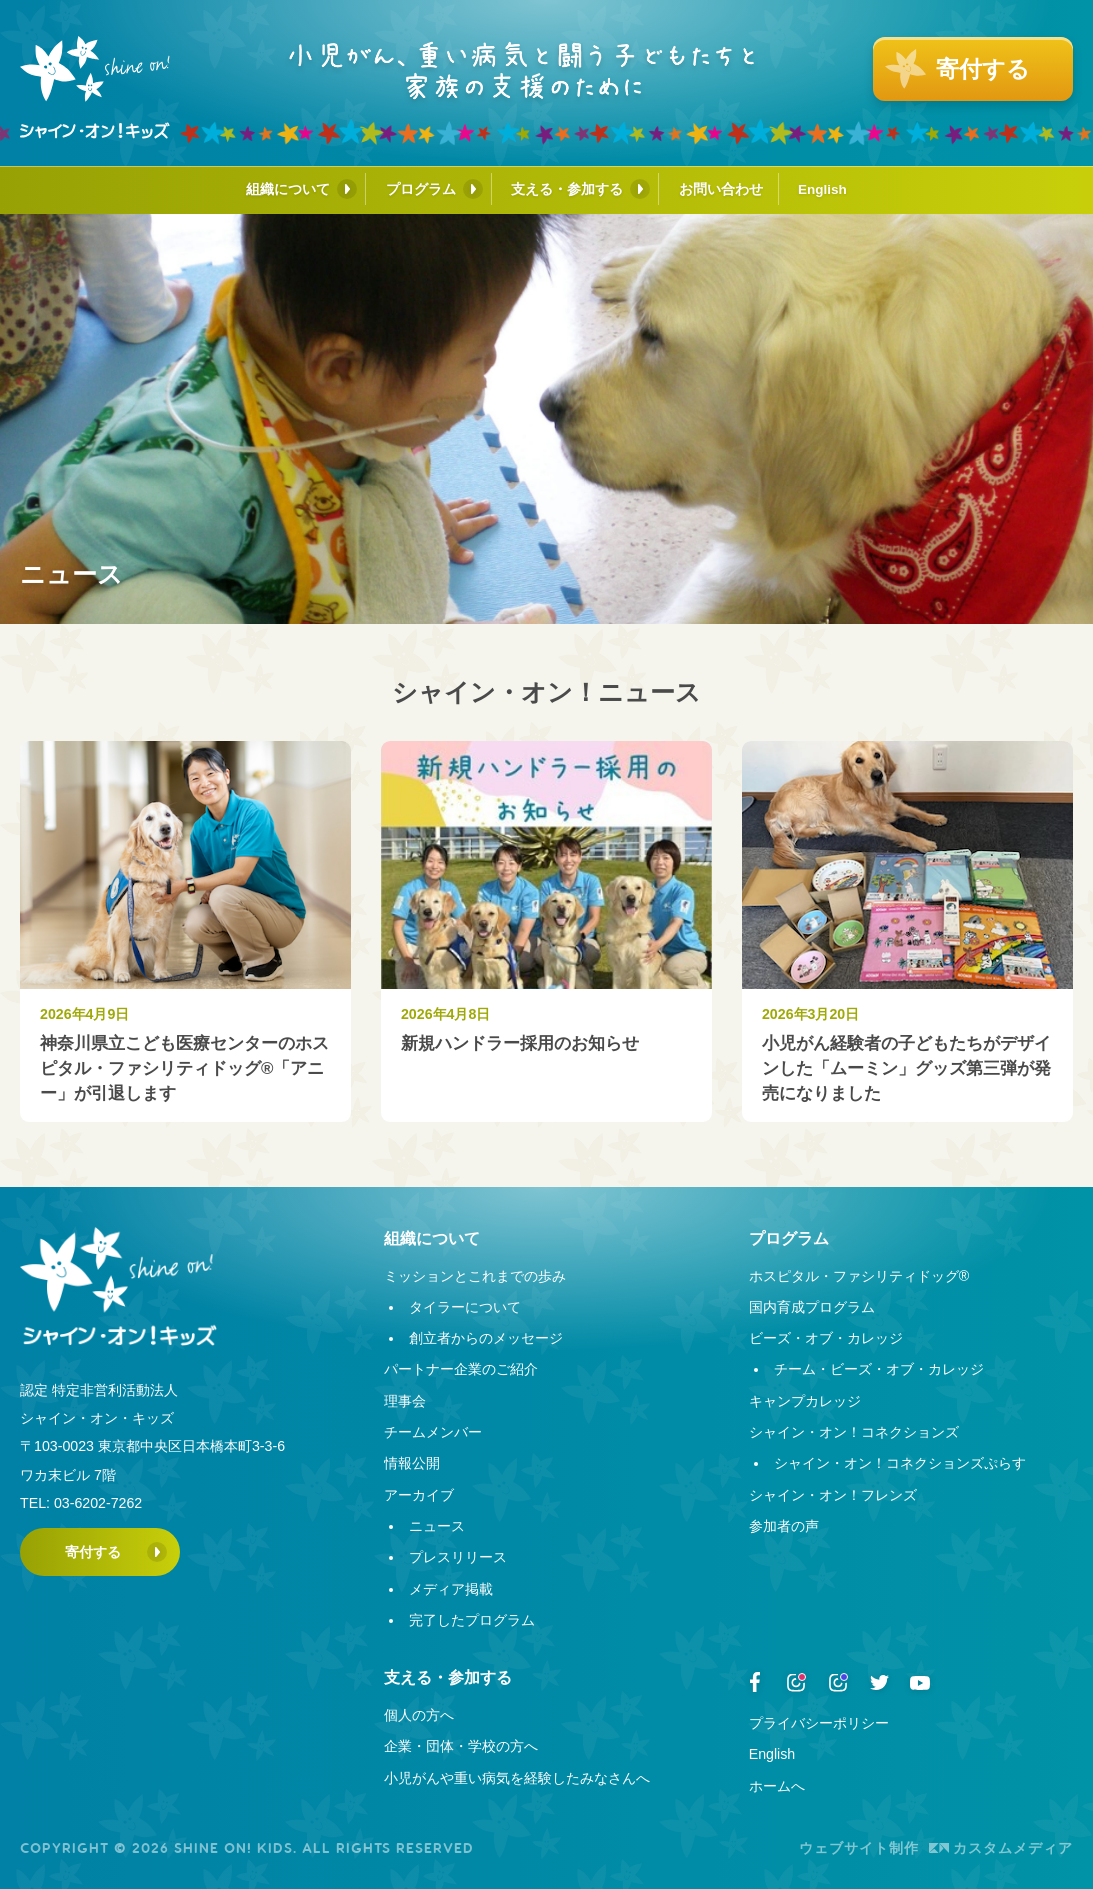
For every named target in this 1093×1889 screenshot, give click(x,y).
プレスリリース (458, 1557)
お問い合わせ (721, 189)
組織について (288, 189)
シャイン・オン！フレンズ (833, 1495)
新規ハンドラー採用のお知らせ (520, 1043)
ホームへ (777, 1786)
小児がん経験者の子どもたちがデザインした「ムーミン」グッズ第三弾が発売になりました (906, 1069)
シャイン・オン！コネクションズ (854, 1432)
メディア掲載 (451, 1589)
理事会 (405, 1401)
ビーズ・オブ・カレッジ (826, 1338)
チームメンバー (433, 1432)
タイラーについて (465, 1307)
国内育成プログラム (812, 1307)
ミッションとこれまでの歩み (475, 1276)
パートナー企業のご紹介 (461, 1369)
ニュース (437, 1526)
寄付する (93, 1552)
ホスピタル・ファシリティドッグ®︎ (859, 1276)
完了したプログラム (472, 1620)
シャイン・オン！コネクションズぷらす (900, 1463)
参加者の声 (784, 1526)
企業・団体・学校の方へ (461, 1746)
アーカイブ (419, 1495)
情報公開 (412, 1463)
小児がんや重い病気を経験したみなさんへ (517, 1778)
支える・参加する (567, 189)
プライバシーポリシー (819, 1723)
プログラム (421, 189)
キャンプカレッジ (805, 1401)
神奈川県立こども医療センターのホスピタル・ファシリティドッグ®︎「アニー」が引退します (184, 1069)
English (822, 189)
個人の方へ (419, 1715)
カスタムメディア (1001, 1848)
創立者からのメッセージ (486, 1338)
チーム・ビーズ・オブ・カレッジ (879, 1369)
